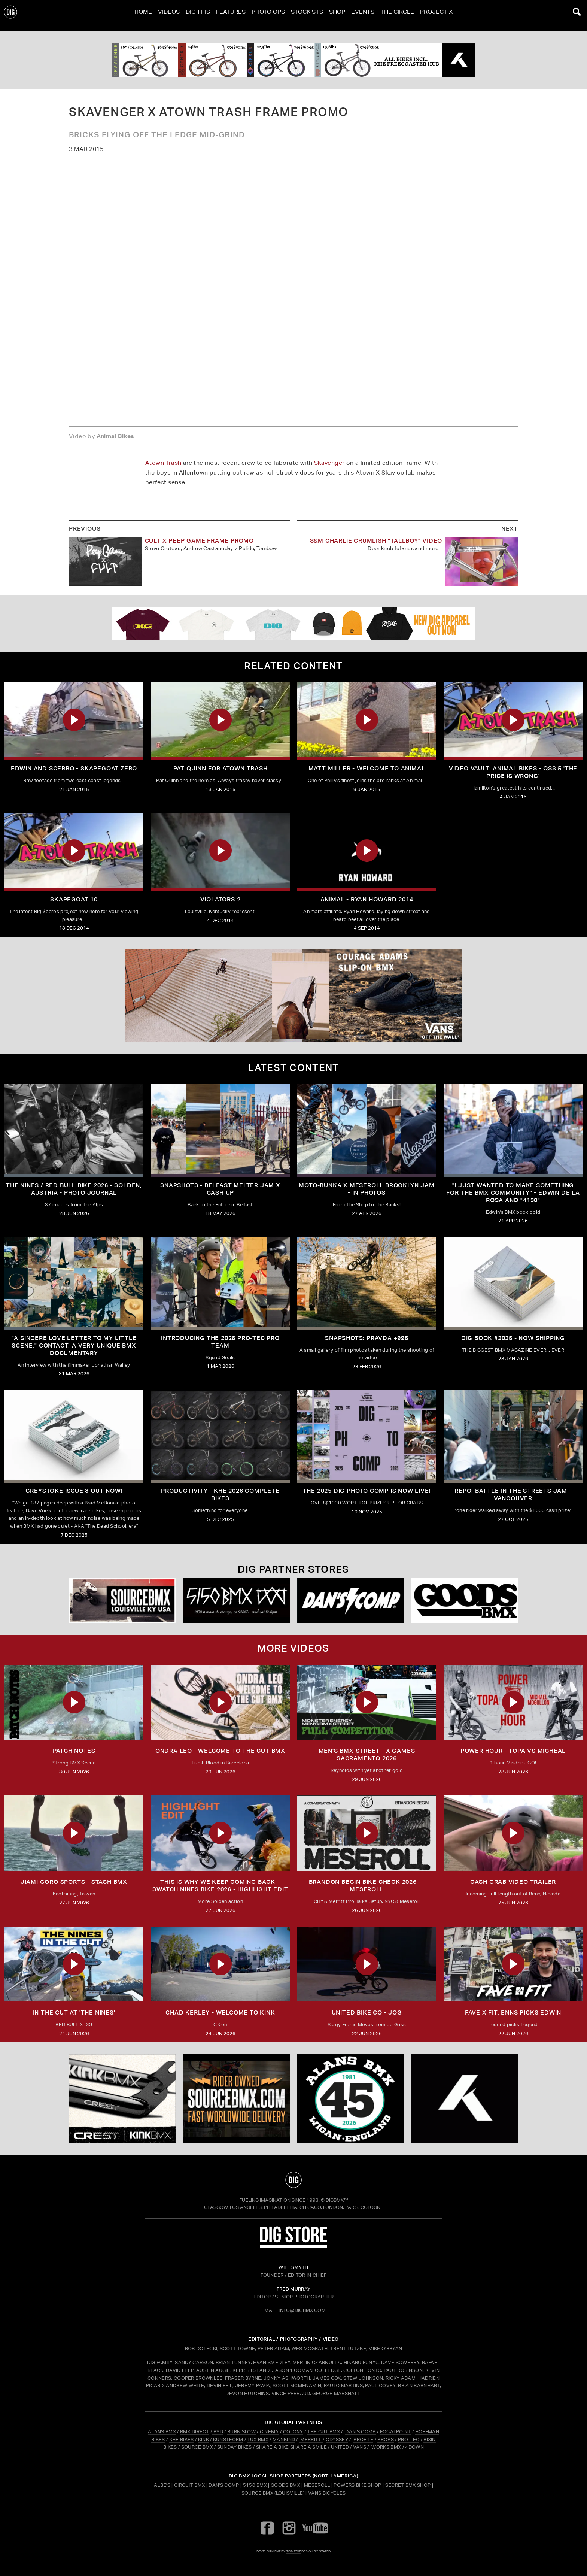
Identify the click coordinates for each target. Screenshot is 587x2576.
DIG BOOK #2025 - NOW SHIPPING (513, 1338)
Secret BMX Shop (408, 2485)
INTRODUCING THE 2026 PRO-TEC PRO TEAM (220, 1341)
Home (143, 15)
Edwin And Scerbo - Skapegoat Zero (74, 768)
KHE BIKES (181, 2439)
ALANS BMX (162, 2431)
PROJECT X (436, 15)
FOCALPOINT (395, 2431)
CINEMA (269, 2431)
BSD (217, 2431)
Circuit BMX (189, 2485)
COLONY (293, 2431)
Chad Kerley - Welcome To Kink (220, 2012)
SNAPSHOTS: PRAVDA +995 (366, 1338)
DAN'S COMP (360, 2431)
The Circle (397, 15)
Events (362, 15)
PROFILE (363, 2439)
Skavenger (329, 462)
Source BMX (257, 2493)
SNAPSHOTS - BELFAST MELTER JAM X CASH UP (220, 1189)
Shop (337, 15)
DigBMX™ (337, 2200)
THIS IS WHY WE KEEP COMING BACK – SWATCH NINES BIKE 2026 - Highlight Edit (220, 1885)
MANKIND (284, 2439)
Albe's (162, 2485)
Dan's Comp (224, 2485)
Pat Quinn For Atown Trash (220, 768)
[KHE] (293, 60)
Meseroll (317, 2485)
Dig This (198, 15)
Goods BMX (285, 2485)
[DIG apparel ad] (293, 623)
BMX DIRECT (194, 2431)
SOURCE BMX (197, 2447)
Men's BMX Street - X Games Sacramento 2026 (367, 1754)
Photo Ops (268, 15)
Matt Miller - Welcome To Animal (366, 768)
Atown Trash (163, 462)
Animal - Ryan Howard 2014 (366, 899)
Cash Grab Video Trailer (513, 1881)
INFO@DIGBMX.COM (302, 2310)
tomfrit (293, 2551)
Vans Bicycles (327, 2493)
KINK (203, 2439)
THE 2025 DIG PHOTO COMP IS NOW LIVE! (367, 1490)
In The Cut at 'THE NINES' (74, 2012)
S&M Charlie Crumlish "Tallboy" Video (376, 540)
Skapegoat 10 (74, 899)
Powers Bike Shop (357, 2485)
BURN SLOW (241, 2431)
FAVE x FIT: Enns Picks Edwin (513, 2012)
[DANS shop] (350, 1600)
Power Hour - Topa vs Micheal (513, 1750)
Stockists (307, 15)
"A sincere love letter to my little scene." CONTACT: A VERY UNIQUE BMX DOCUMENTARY (74, 1345)
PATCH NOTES (74, 1750)
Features (231, 15)
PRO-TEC (408, 2439)
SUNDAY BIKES (234, 2447)
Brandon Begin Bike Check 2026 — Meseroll (367, 1885)
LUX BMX (257, 2439)
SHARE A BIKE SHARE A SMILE (291, 2447)
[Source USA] (122, 1600)
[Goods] (464, 1600)
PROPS (385, 2439)
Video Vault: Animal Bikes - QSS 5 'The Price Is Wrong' (513, 772)
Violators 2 (220, 899)
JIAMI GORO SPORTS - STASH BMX (74, 1881)
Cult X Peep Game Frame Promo (199, 540)
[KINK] (122, 2098)
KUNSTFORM (228, 2439)
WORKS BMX (386, 2447)
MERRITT (311, 2439)
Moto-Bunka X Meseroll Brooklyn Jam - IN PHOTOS (366, 1189)
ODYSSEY (337, 2439)
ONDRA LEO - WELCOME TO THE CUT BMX (220, 1750)
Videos (169, 15)
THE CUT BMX (323, 2431)
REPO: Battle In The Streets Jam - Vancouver (512, 1494)
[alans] (350, 2098)
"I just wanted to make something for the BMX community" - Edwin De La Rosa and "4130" (513, 1193)
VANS (359, 2447)
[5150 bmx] (236, 1600)
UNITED (340, 2447)
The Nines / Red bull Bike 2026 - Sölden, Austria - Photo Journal (74, 1189)
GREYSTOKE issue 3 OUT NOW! (74, 1490)
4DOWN (414, 2447)
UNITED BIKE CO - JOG (367, 2012)
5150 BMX (255, 2485)
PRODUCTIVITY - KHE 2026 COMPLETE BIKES (220, 1494)
